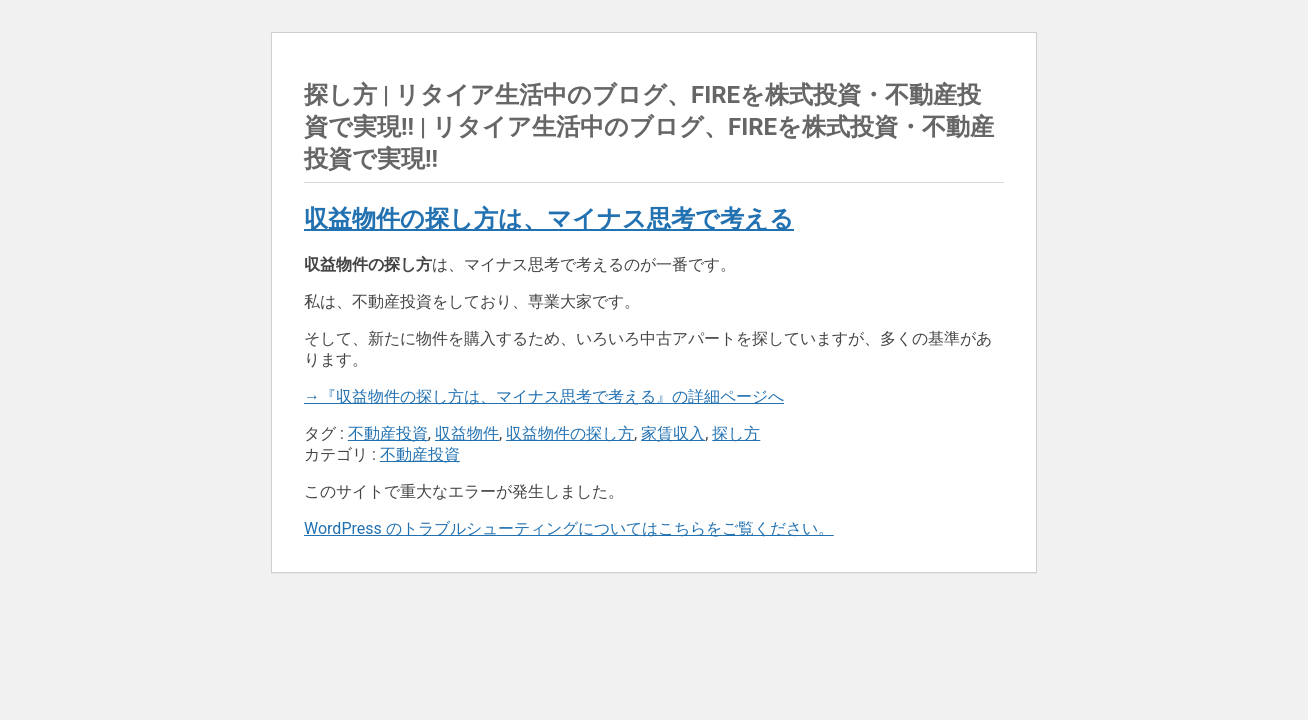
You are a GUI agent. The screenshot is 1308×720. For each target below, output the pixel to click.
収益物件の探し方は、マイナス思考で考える (549, 219)
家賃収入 (673, 433)
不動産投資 (388, 433)
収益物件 (467, 433)
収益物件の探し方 (570, 433)
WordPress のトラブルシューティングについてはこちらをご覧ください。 (569, 528)
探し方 (736, 433)
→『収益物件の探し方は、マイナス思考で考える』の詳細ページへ (544, 396)
